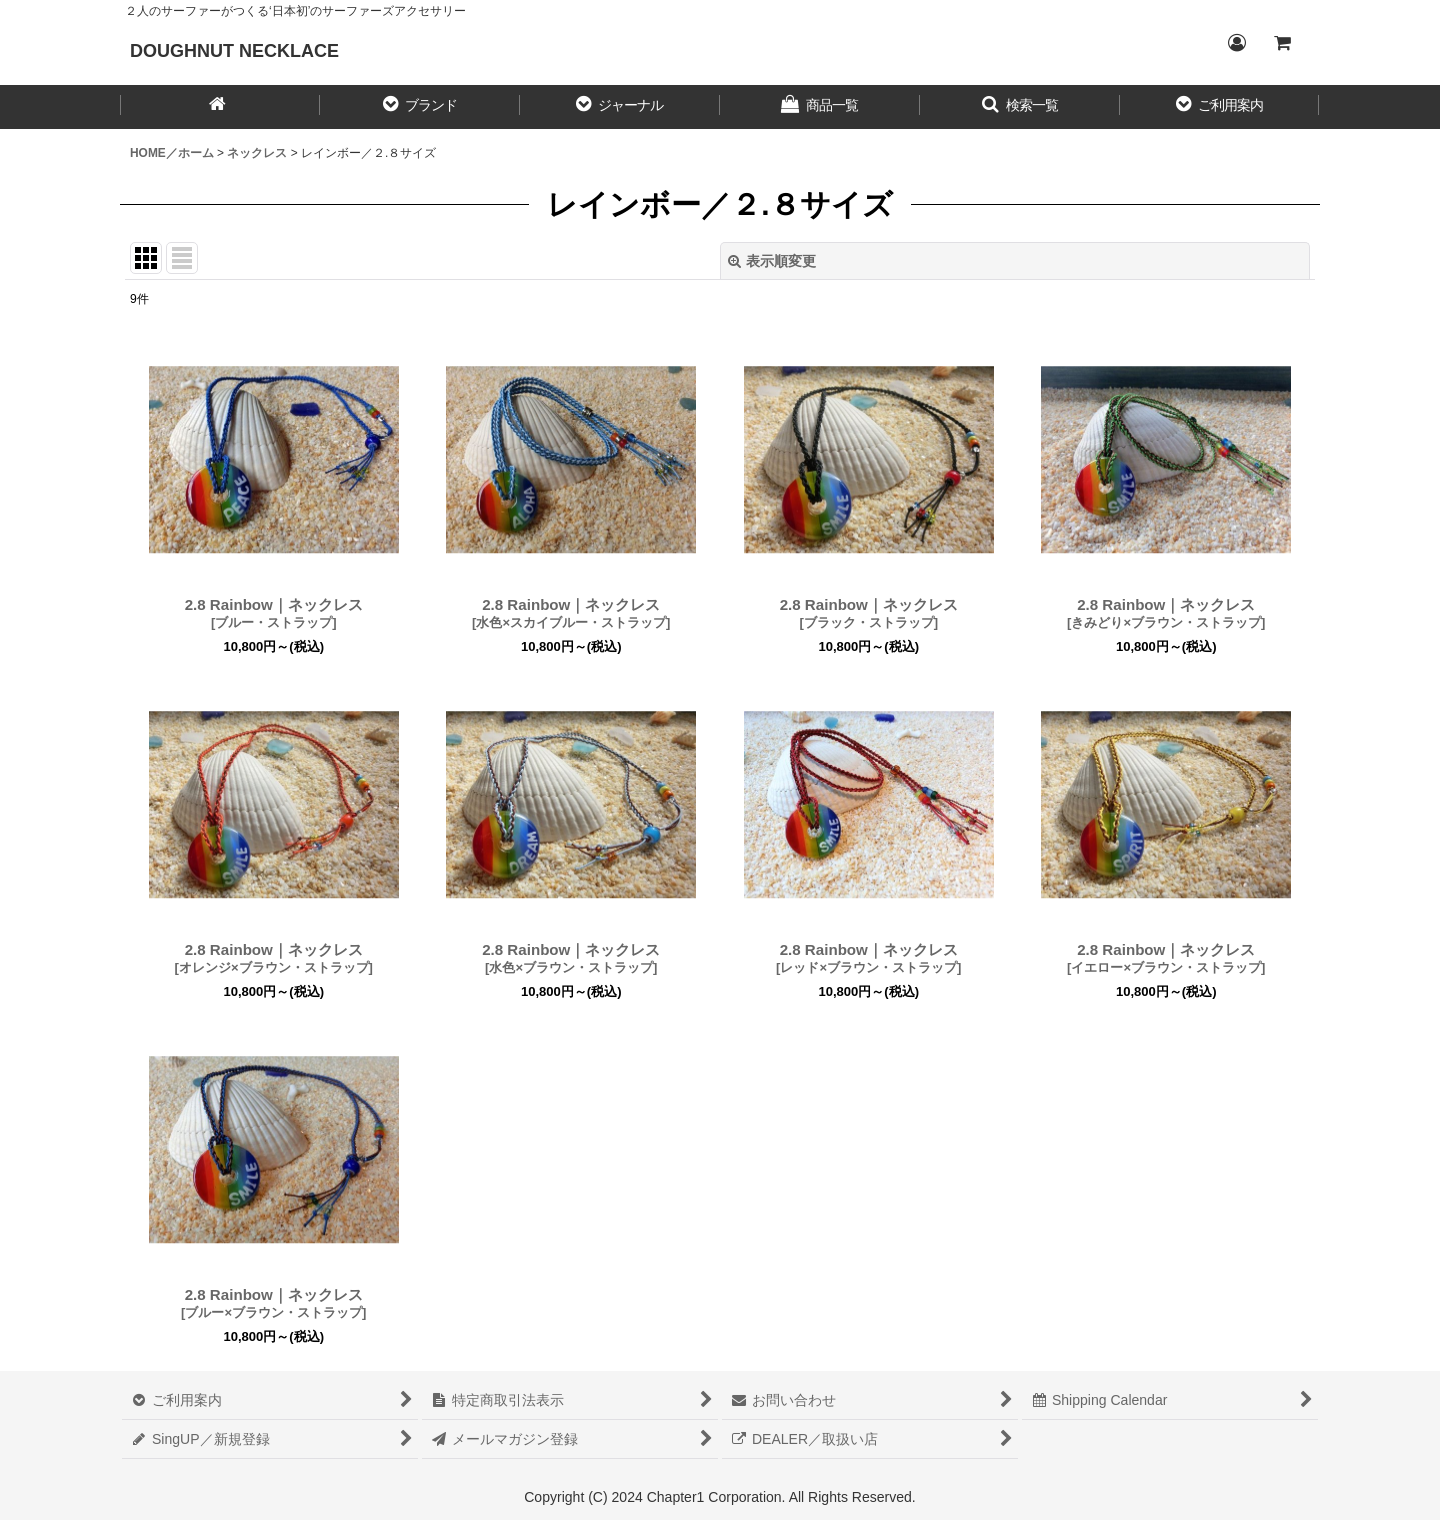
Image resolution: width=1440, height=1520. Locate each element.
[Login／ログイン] (1236, 43)
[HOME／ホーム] (220, 107)
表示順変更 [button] (772, 261)
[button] (420, 107)
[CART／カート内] (1282, 43)
